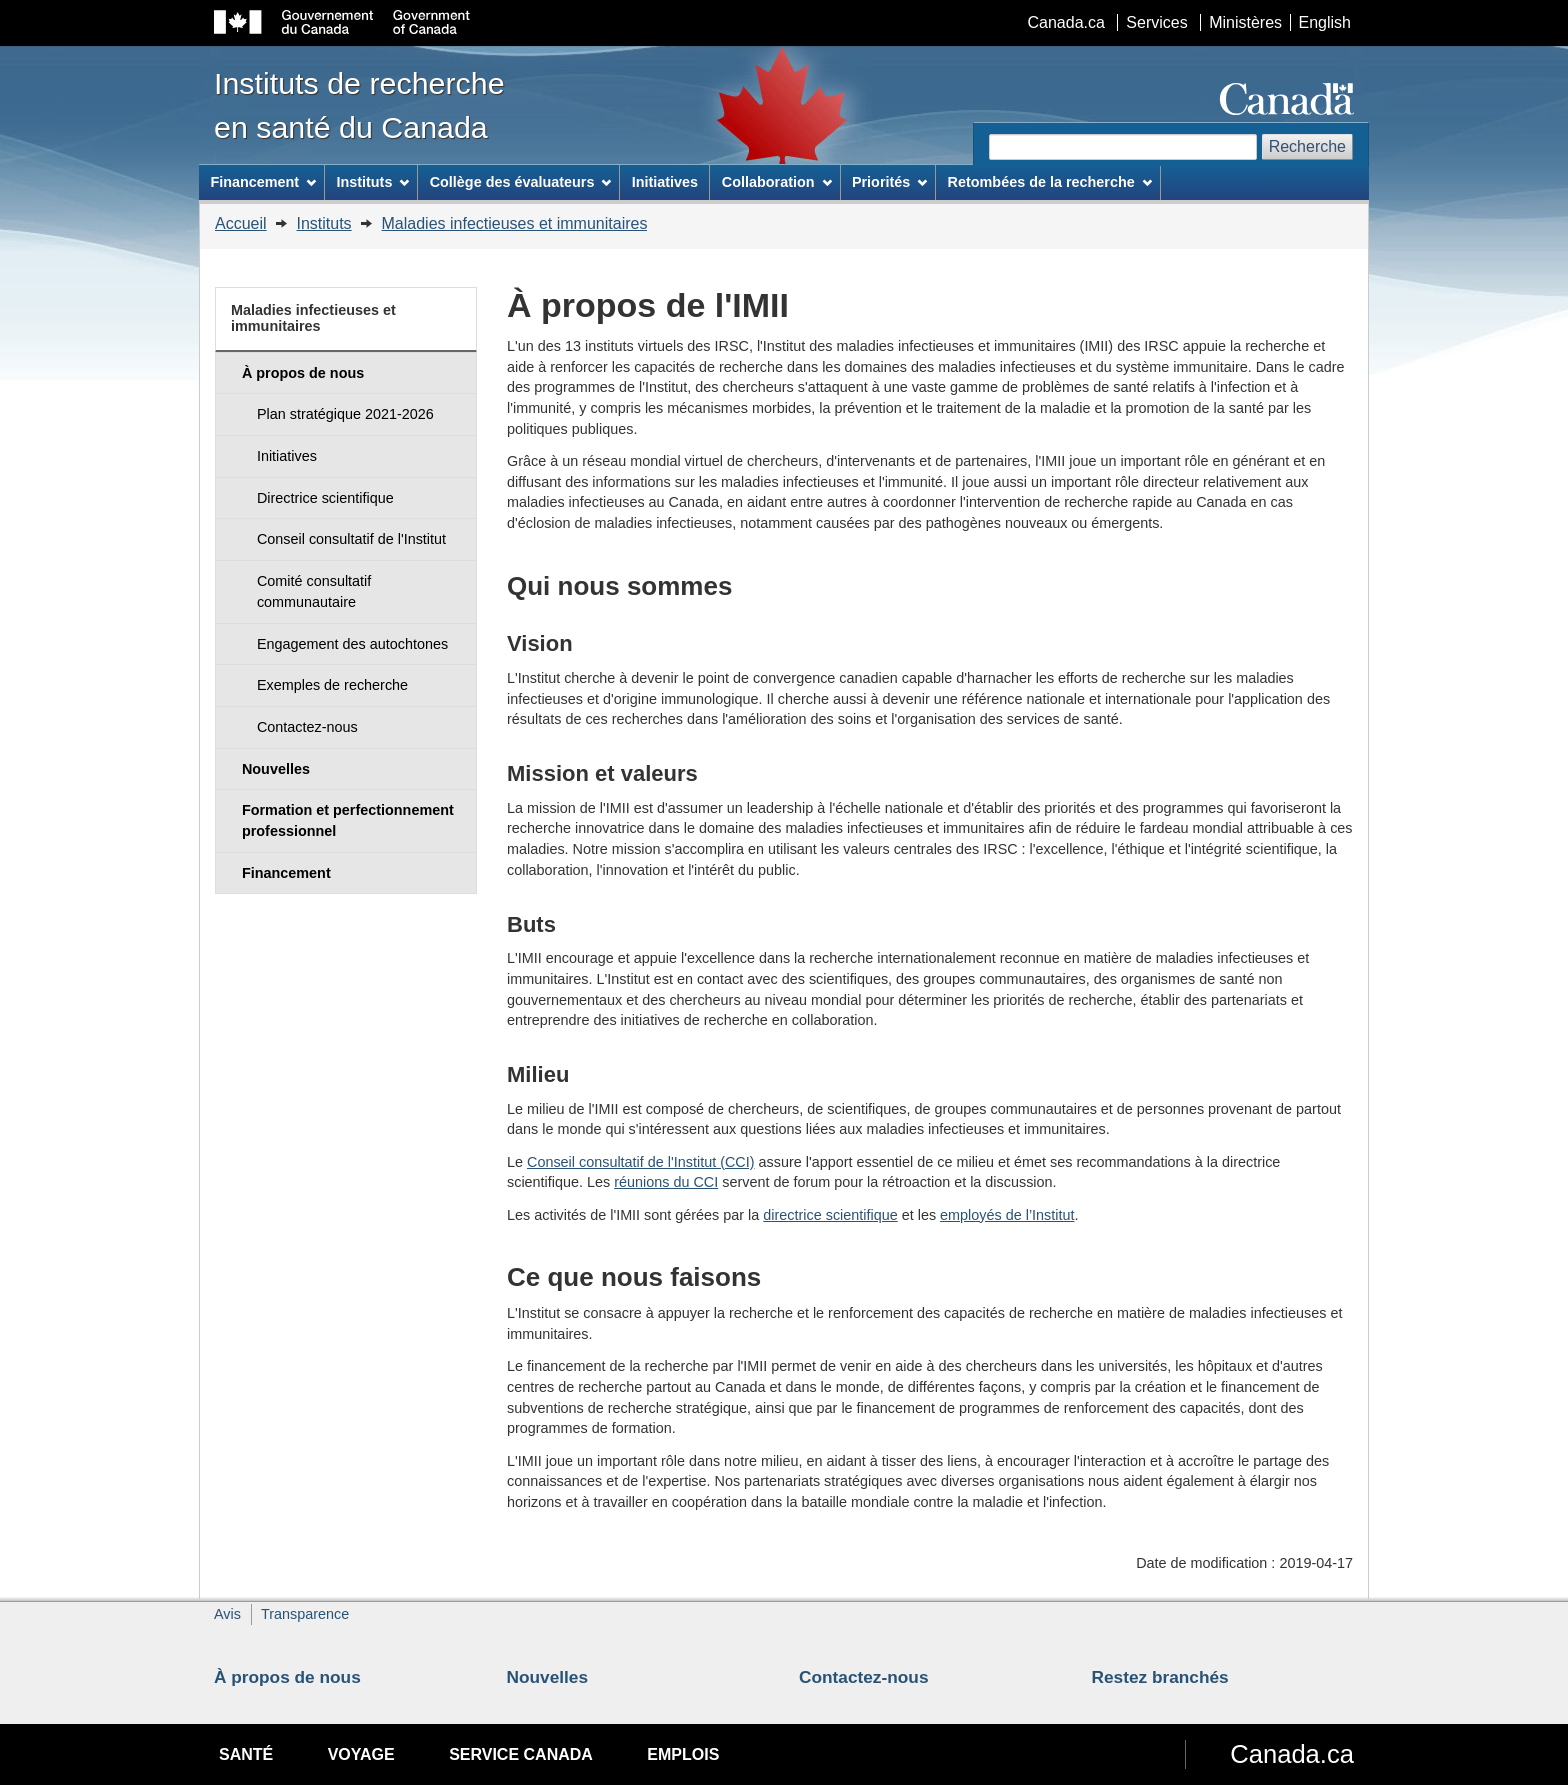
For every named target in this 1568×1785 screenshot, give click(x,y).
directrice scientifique (830, 1215)
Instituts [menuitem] (372, 182)
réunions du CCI (666, 1182)
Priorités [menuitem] (889, 182)
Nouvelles (548, 1677)
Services (1156, 22)
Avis (227, 1614)
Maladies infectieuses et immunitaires (515, 223)
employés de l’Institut (1007, 1215)
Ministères (1245, 22)
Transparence (305, 1614)
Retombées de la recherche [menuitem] (1050, 182)
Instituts (323, 223)
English (1325, 22)
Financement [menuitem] (263, 182)
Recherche (1307, 146)
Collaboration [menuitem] (777, 182)
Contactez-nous (864, 1677)
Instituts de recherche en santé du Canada (359, 105)
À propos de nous (287, 1677)
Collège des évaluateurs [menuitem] (521, 182)
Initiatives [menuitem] (665, 182)
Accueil (241, 223)
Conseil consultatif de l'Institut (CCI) (641, 1162)
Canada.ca (1066, 22)
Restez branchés (1160, 1677)
